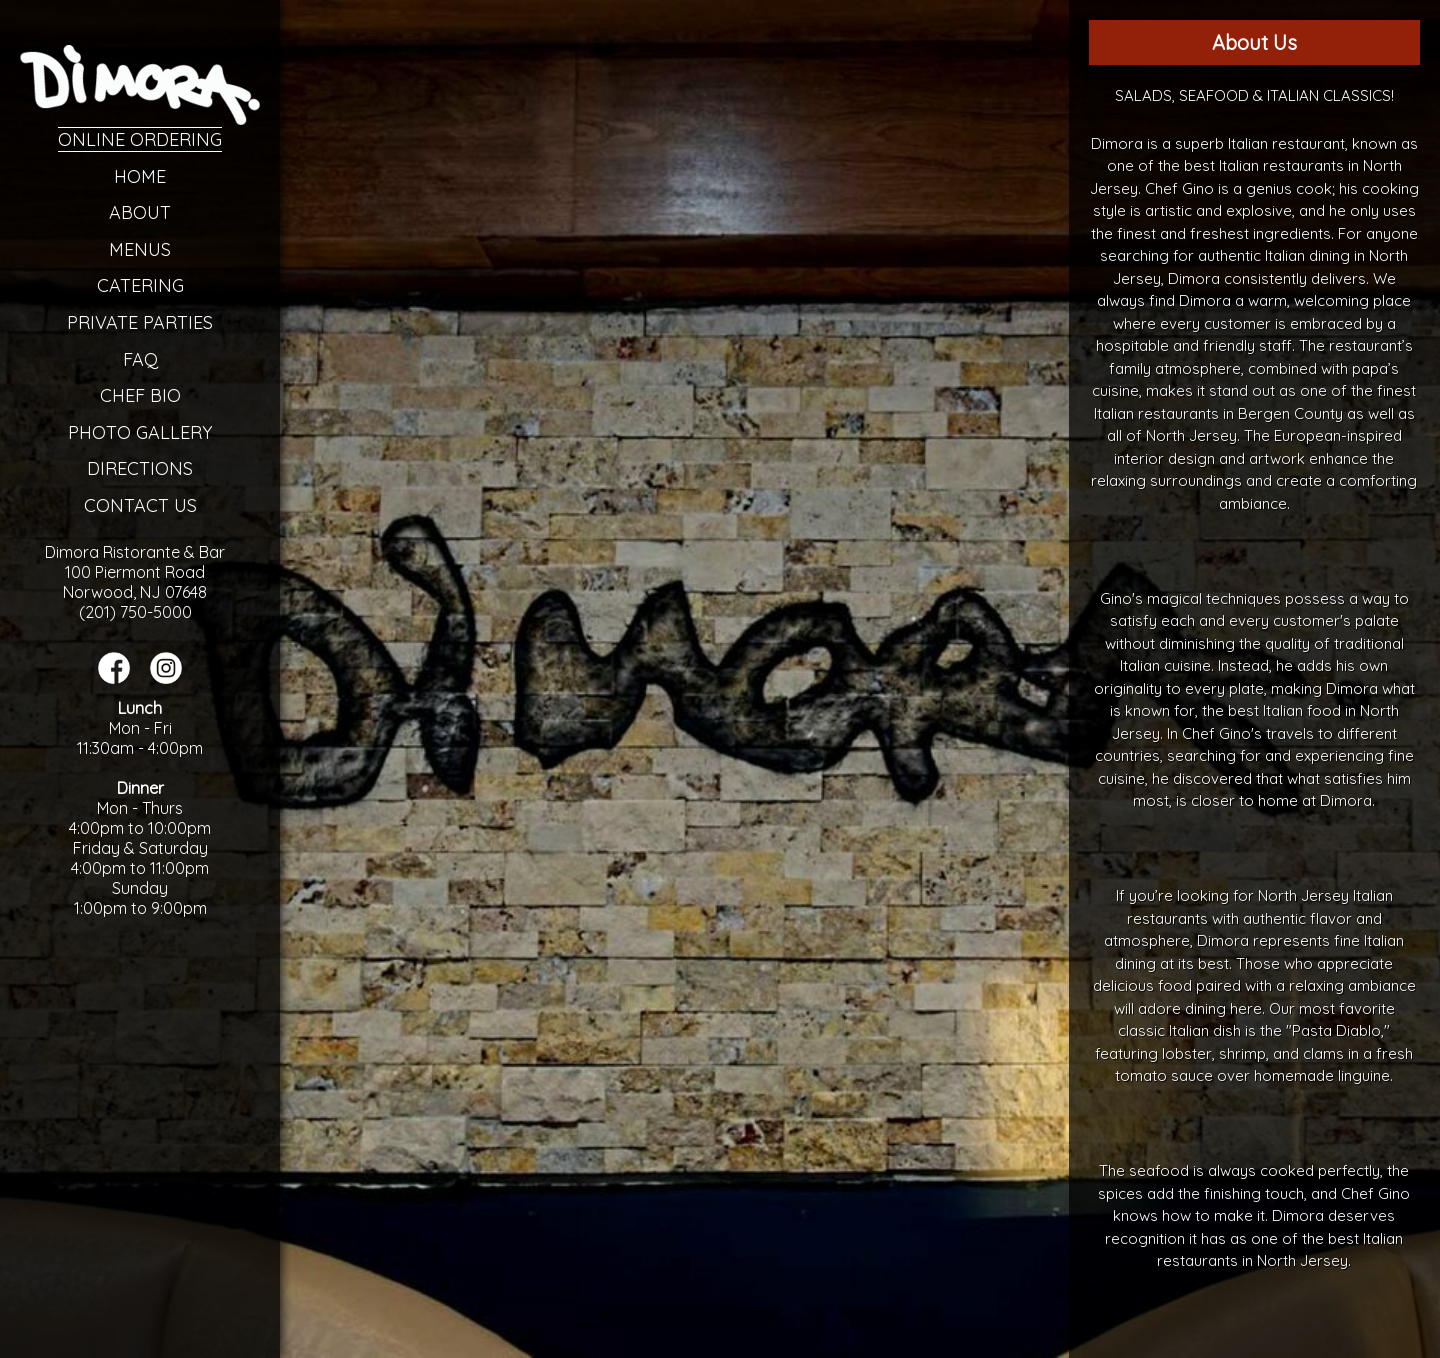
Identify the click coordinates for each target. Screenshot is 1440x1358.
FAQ (140, 359)
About (140, 212)
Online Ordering (140, 139)
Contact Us (140, 505)
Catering (140, 285)
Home (140, 176)
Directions (140, 468)
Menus (140, 249)
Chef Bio (140, 395)
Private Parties (140, 322)
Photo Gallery (140, 432)
